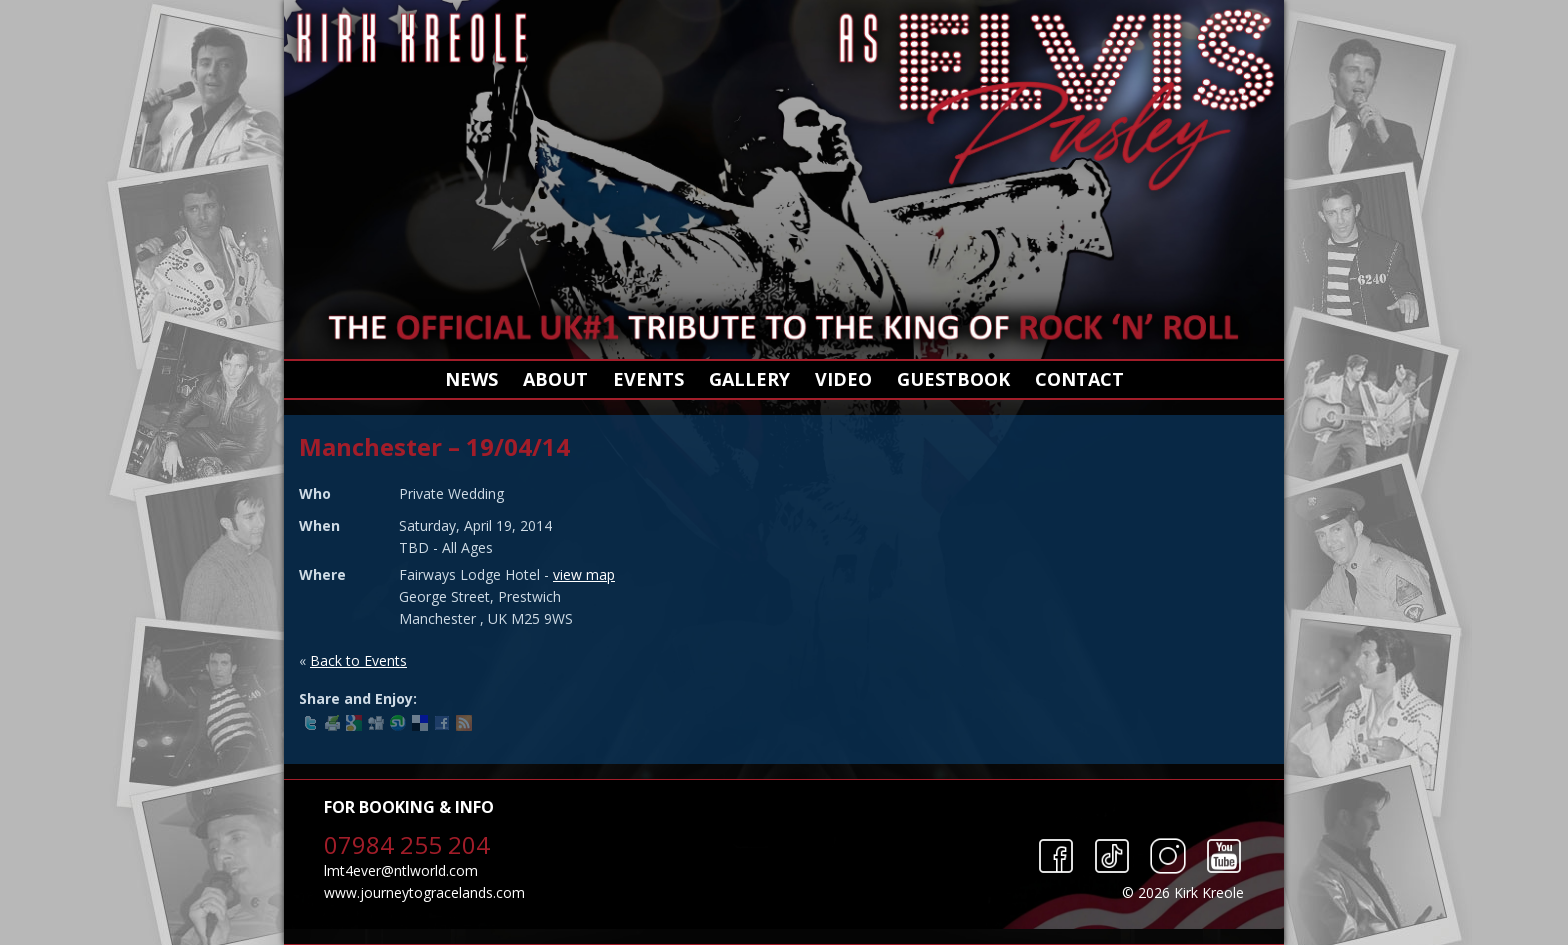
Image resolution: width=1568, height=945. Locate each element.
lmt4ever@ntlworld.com (401, 870)
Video (843, 379)
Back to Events (358, 660)
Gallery (749, 379)
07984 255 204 (407, 844)
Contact (1079, 379)
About (555, 379)
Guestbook (953, 379)
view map (584, 574)
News (471, 379)
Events (648, 379)
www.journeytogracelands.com (424, 892)
